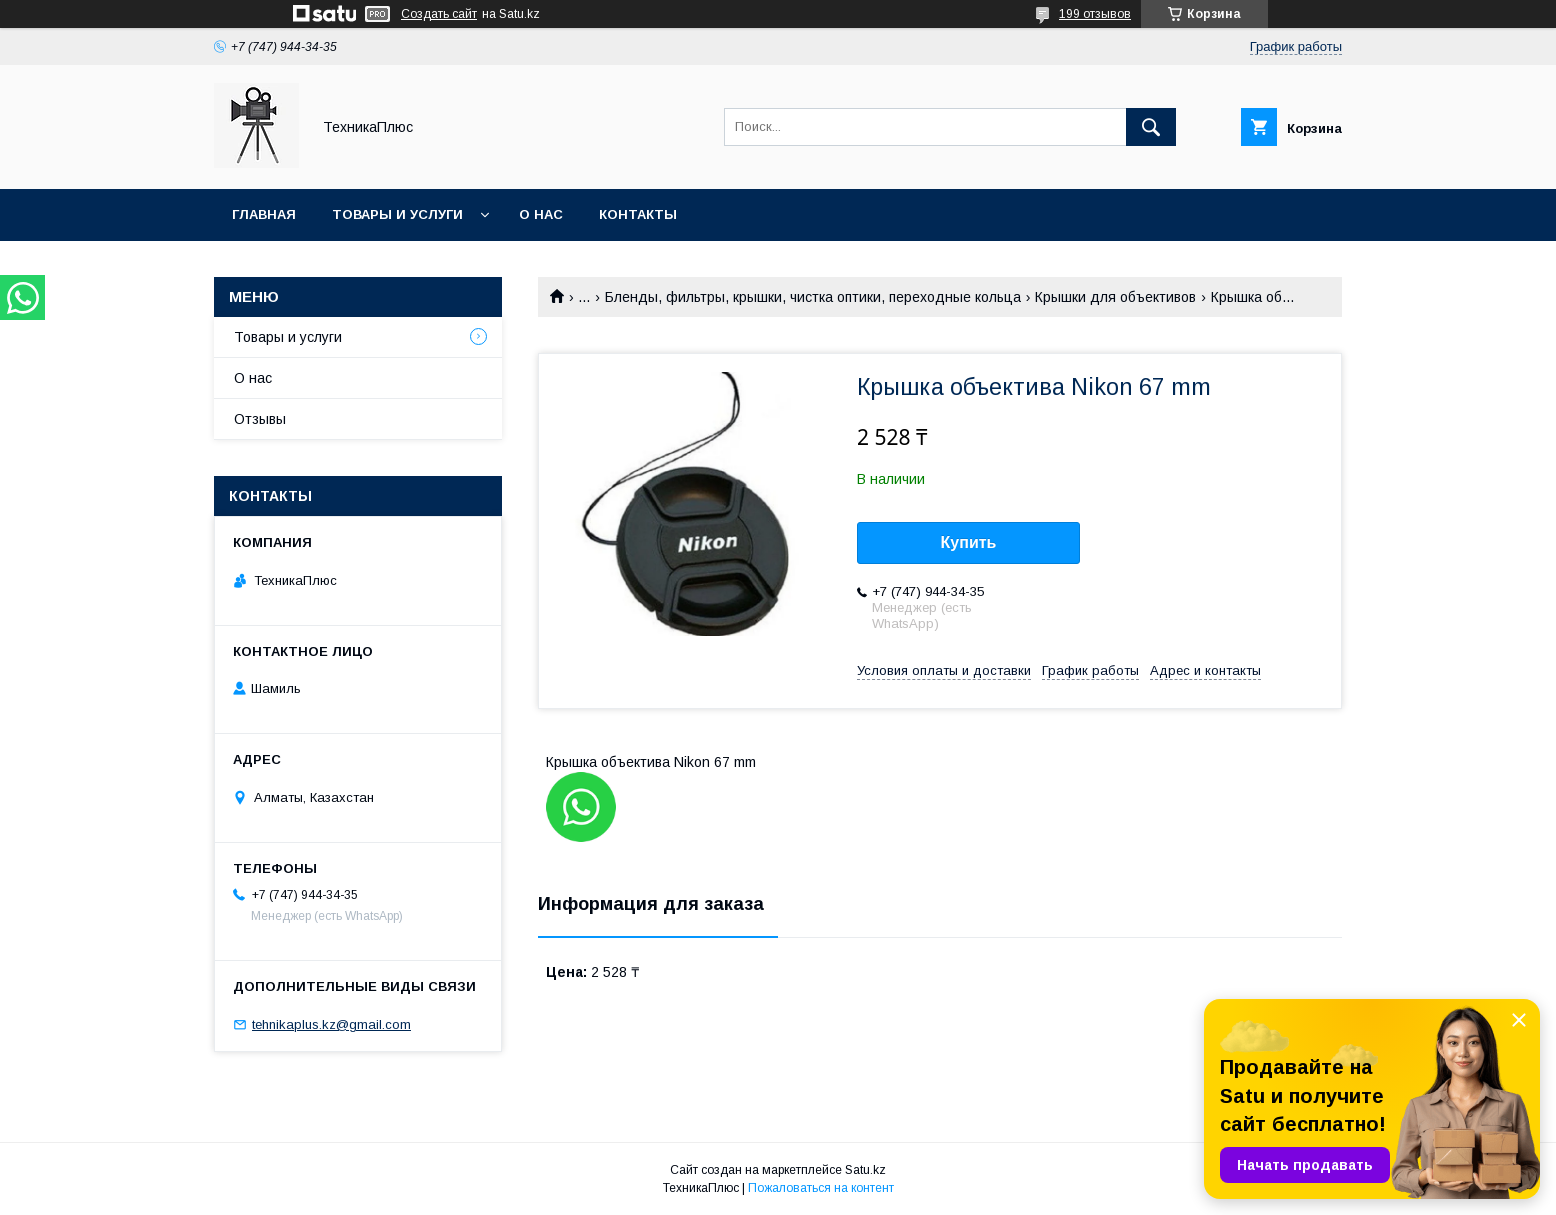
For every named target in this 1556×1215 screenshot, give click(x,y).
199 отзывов (1095, 14)
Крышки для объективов (1115, 297)
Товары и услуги (397, 214)
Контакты (638, 214)
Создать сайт (439, 14)
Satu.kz (865, 1170)
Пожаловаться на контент (821, 1188)
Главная (264, 214)
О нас (541, 214)
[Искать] (1151, 127)
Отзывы (260, 419)
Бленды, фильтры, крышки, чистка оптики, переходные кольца (813, 297)
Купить (969, 542)
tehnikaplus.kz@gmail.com (331, 1024)
